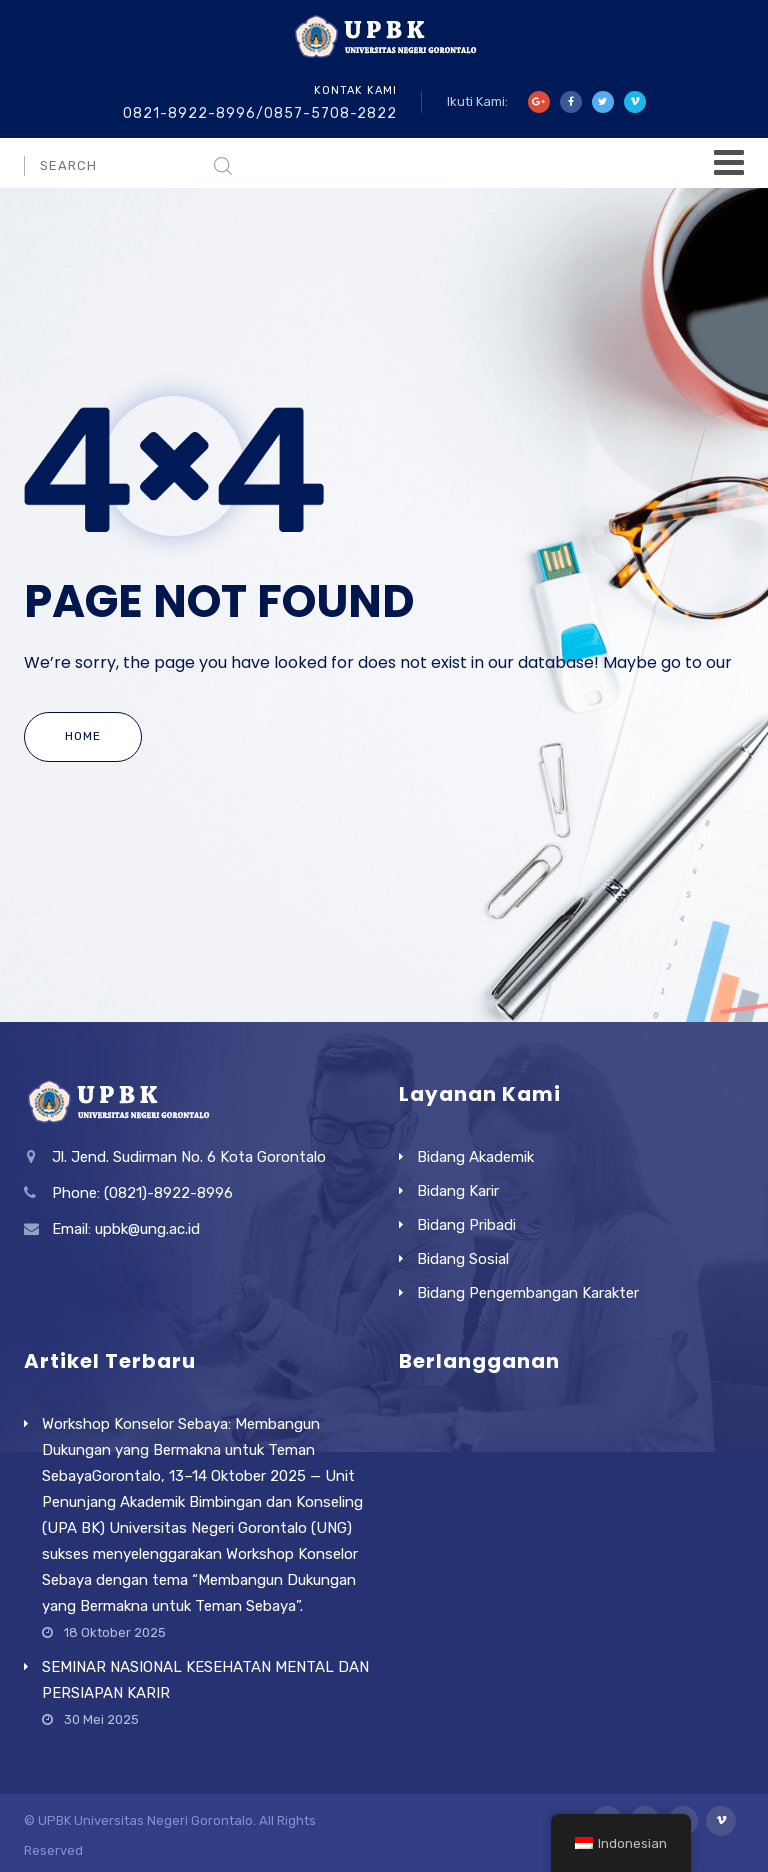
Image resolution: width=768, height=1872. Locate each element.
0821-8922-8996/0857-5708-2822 (260, 113)
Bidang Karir (458, 1191)
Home (83, 736)
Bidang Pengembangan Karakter (528, 1293)
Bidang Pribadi (466, 1225)
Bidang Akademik (475, 1157)
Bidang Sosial (463, 1259)
